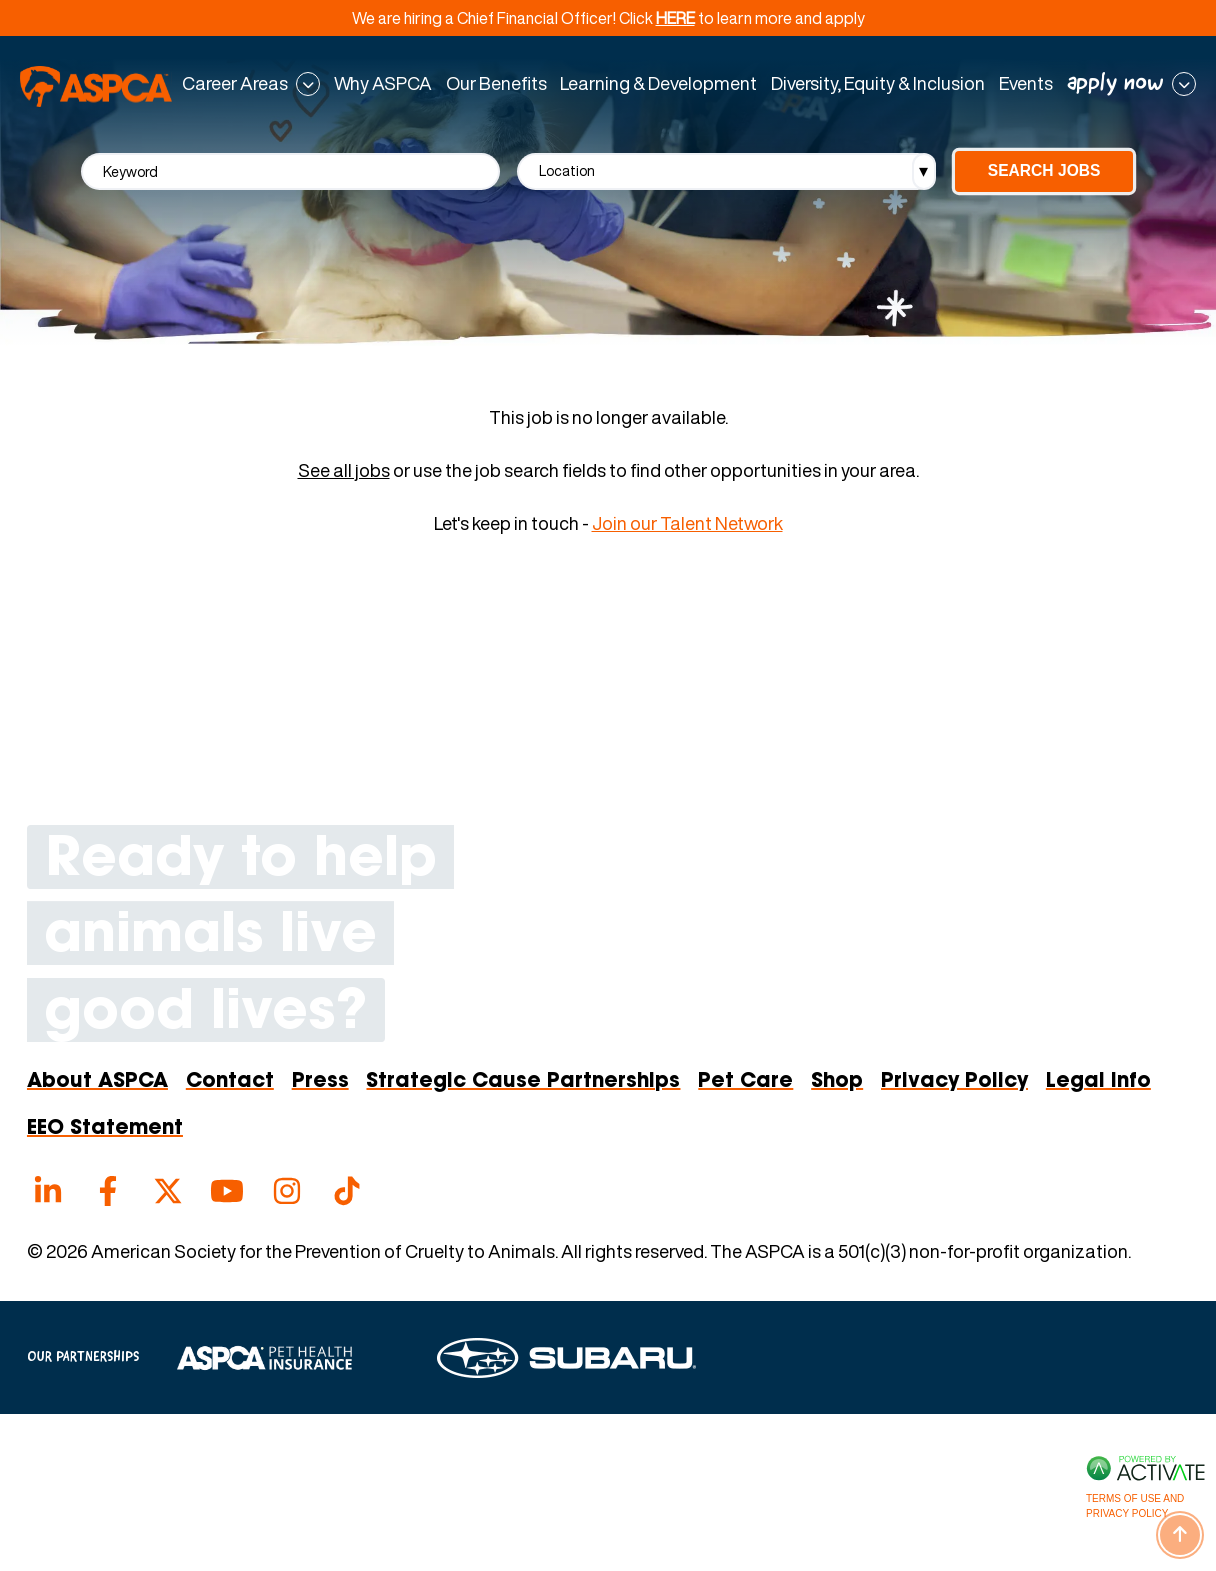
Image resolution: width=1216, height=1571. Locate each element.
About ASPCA (97, 1082)
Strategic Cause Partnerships (523, 1082)
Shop (837, 1082)
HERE (675, 18)
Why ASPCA (383, 84)
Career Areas (235, 84)
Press (320, 1082)
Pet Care (745, 1082)
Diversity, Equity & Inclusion (878, 84)
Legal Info (1098, 1082)
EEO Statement (105, 1129)
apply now (1115, 84)
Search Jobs (1044, 170)
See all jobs (344, 471)
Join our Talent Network (687, 523)
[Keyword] (290, 171)
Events (1026, 84)
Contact (230, 1082)
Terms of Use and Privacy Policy (1135, 1506)
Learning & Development (658, 84)
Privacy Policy (954, 1082)
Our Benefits (496, 84)
